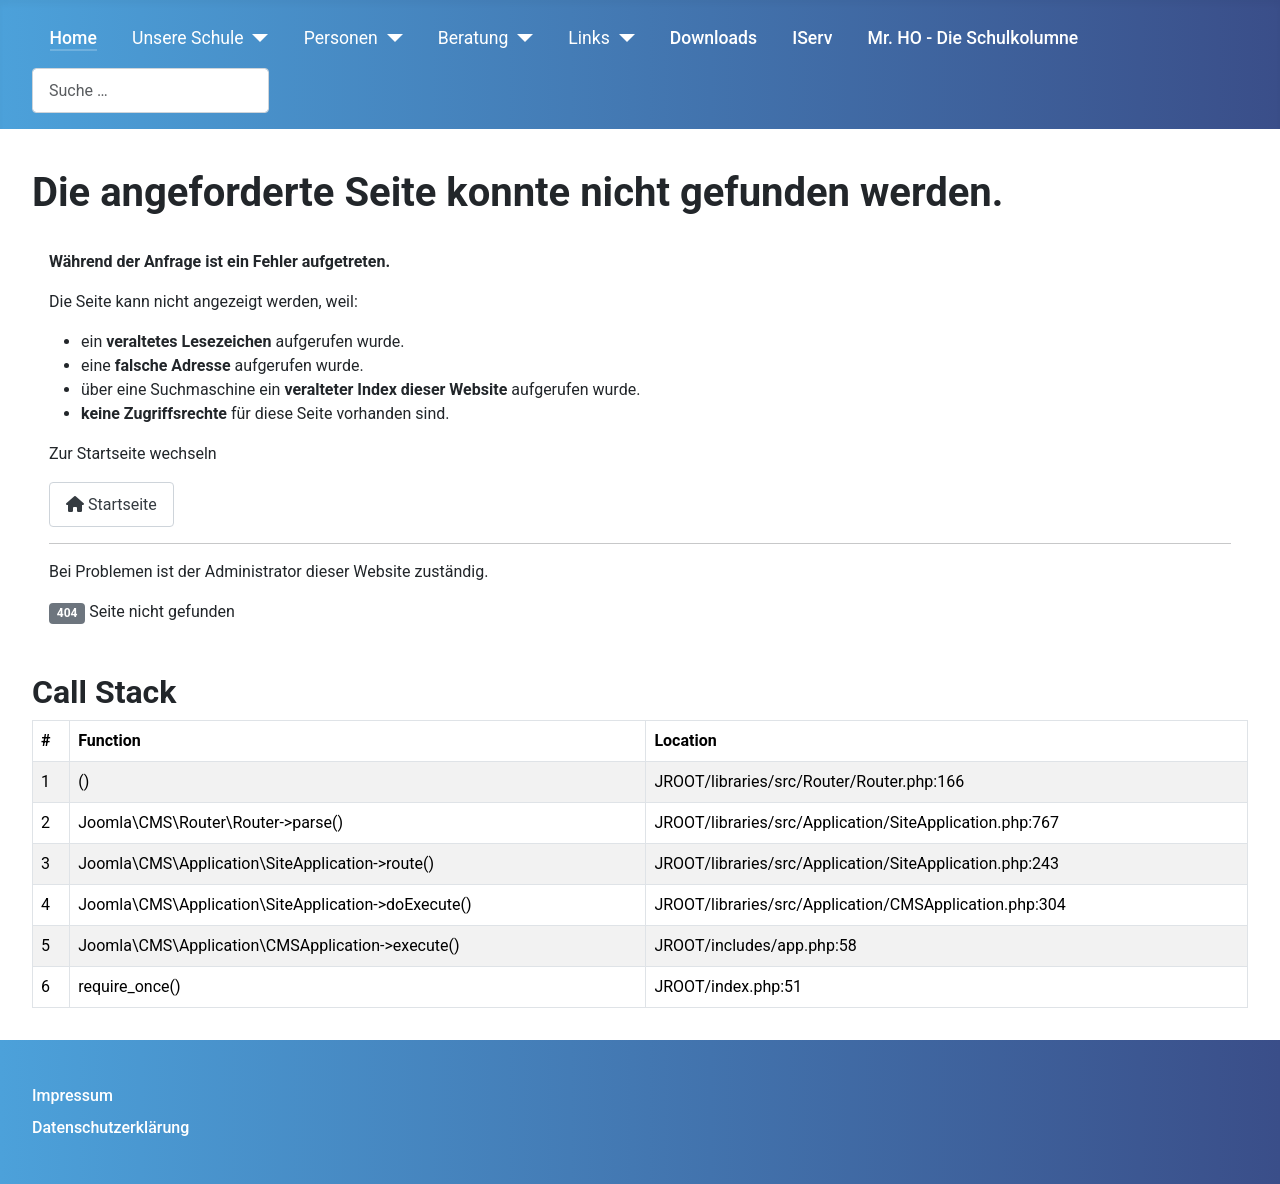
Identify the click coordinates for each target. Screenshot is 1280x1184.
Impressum (72, 1095)
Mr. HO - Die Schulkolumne (973, 38)
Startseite (111, 504)
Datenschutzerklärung (110, 1127)
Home (73, 38)
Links (588, 38)
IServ (812, 38)
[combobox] (150, 90)
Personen (341, 38)
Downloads (713, 38)
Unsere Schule (188, 38)
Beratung (473, 38)
